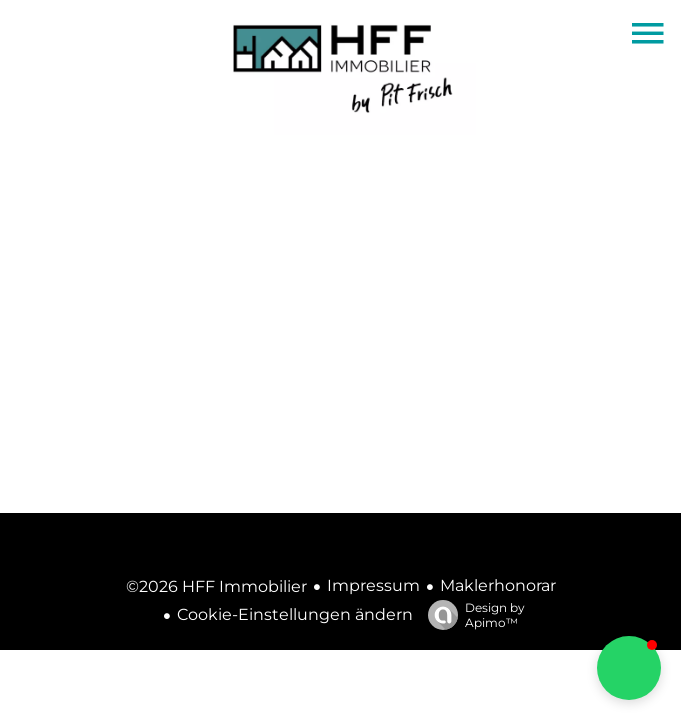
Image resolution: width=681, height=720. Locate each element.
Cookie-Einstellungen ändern (295, 614)
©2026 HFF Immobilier (216, 586)
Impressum (373, 585)
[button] (629, 668)
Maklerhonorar (498, 585)
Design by (471, 615)
